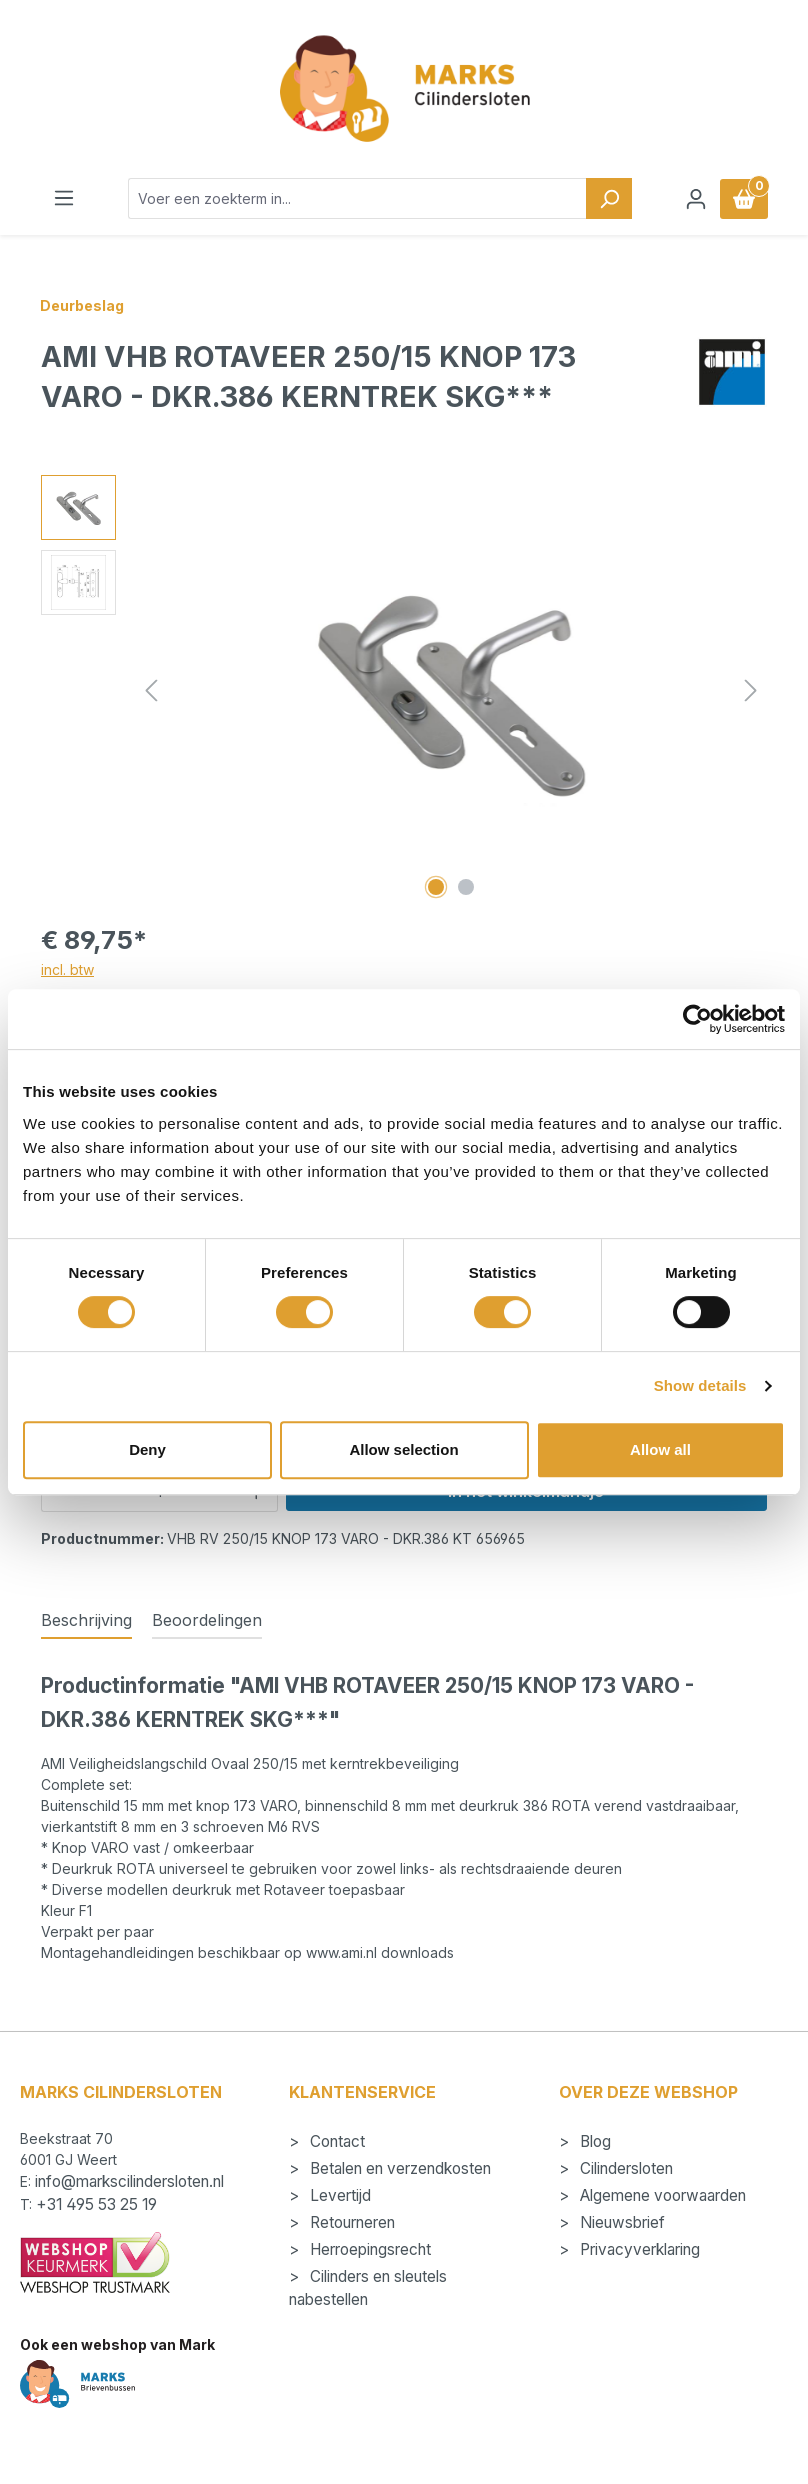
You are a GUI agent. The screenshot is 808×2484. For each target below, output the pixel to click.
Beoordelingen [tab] (207, 1620)
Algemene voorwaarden (661, 2195)
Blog (593, 2141)
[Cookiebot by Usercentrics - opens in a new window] (697, 1019)
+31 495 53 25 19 (96, 2204)
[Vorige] (151, 690)
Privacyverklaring (638, 2249)
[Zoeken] (609, 198)
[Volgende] (751, 690)
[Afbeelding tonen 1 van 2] (436, 887)
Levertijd (338, 2195)
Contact (335, 2141)
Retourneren (350, 2222)
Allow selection (403, 1449)
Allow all (660, 1449)
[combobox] (357, 198)
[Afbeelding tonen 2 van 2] (466, 887)
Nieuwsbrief (620, 2222)
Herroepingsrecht (368, 2249)
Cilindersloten (624, 2168)
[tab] (86, 1621)
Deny (147, 1449)
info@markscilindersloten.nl (129, 2181)
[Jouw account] (696, 199)
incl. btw (67, 969)
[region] (404, 690)
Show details (700, 1385)
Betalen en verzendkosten (398, 2168)
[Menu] (64, 198)
